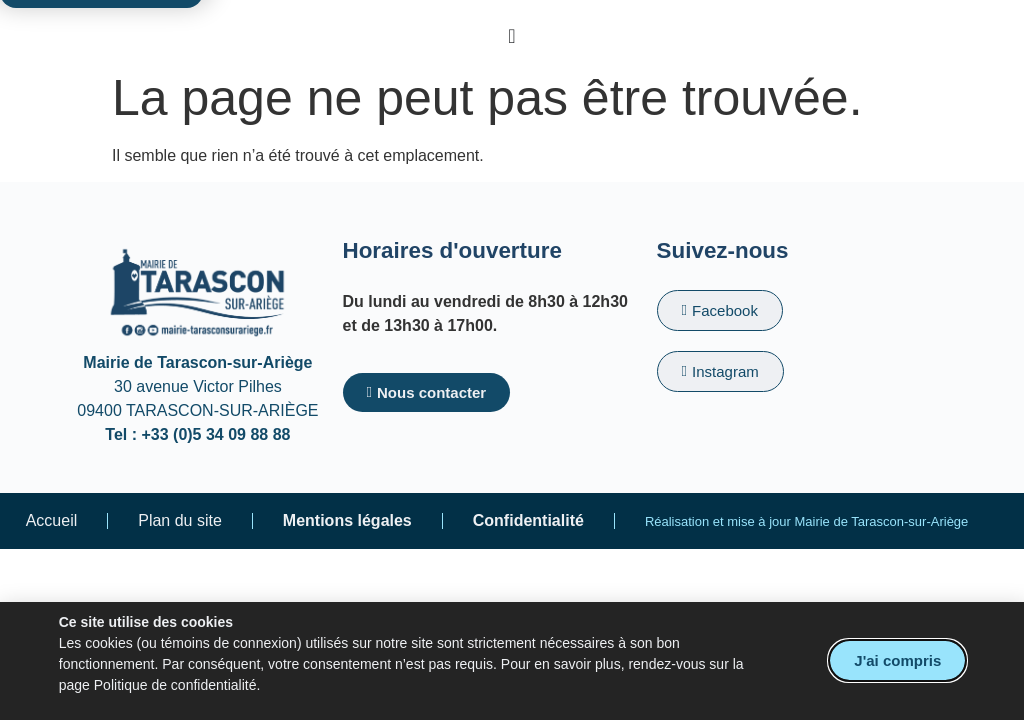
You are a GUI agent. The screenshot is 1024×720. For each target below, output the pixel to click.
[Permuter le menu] (511, 36)
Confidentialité (528, 520)
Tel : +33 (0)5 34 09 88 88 (197, 434)
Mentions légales (347, 520)
